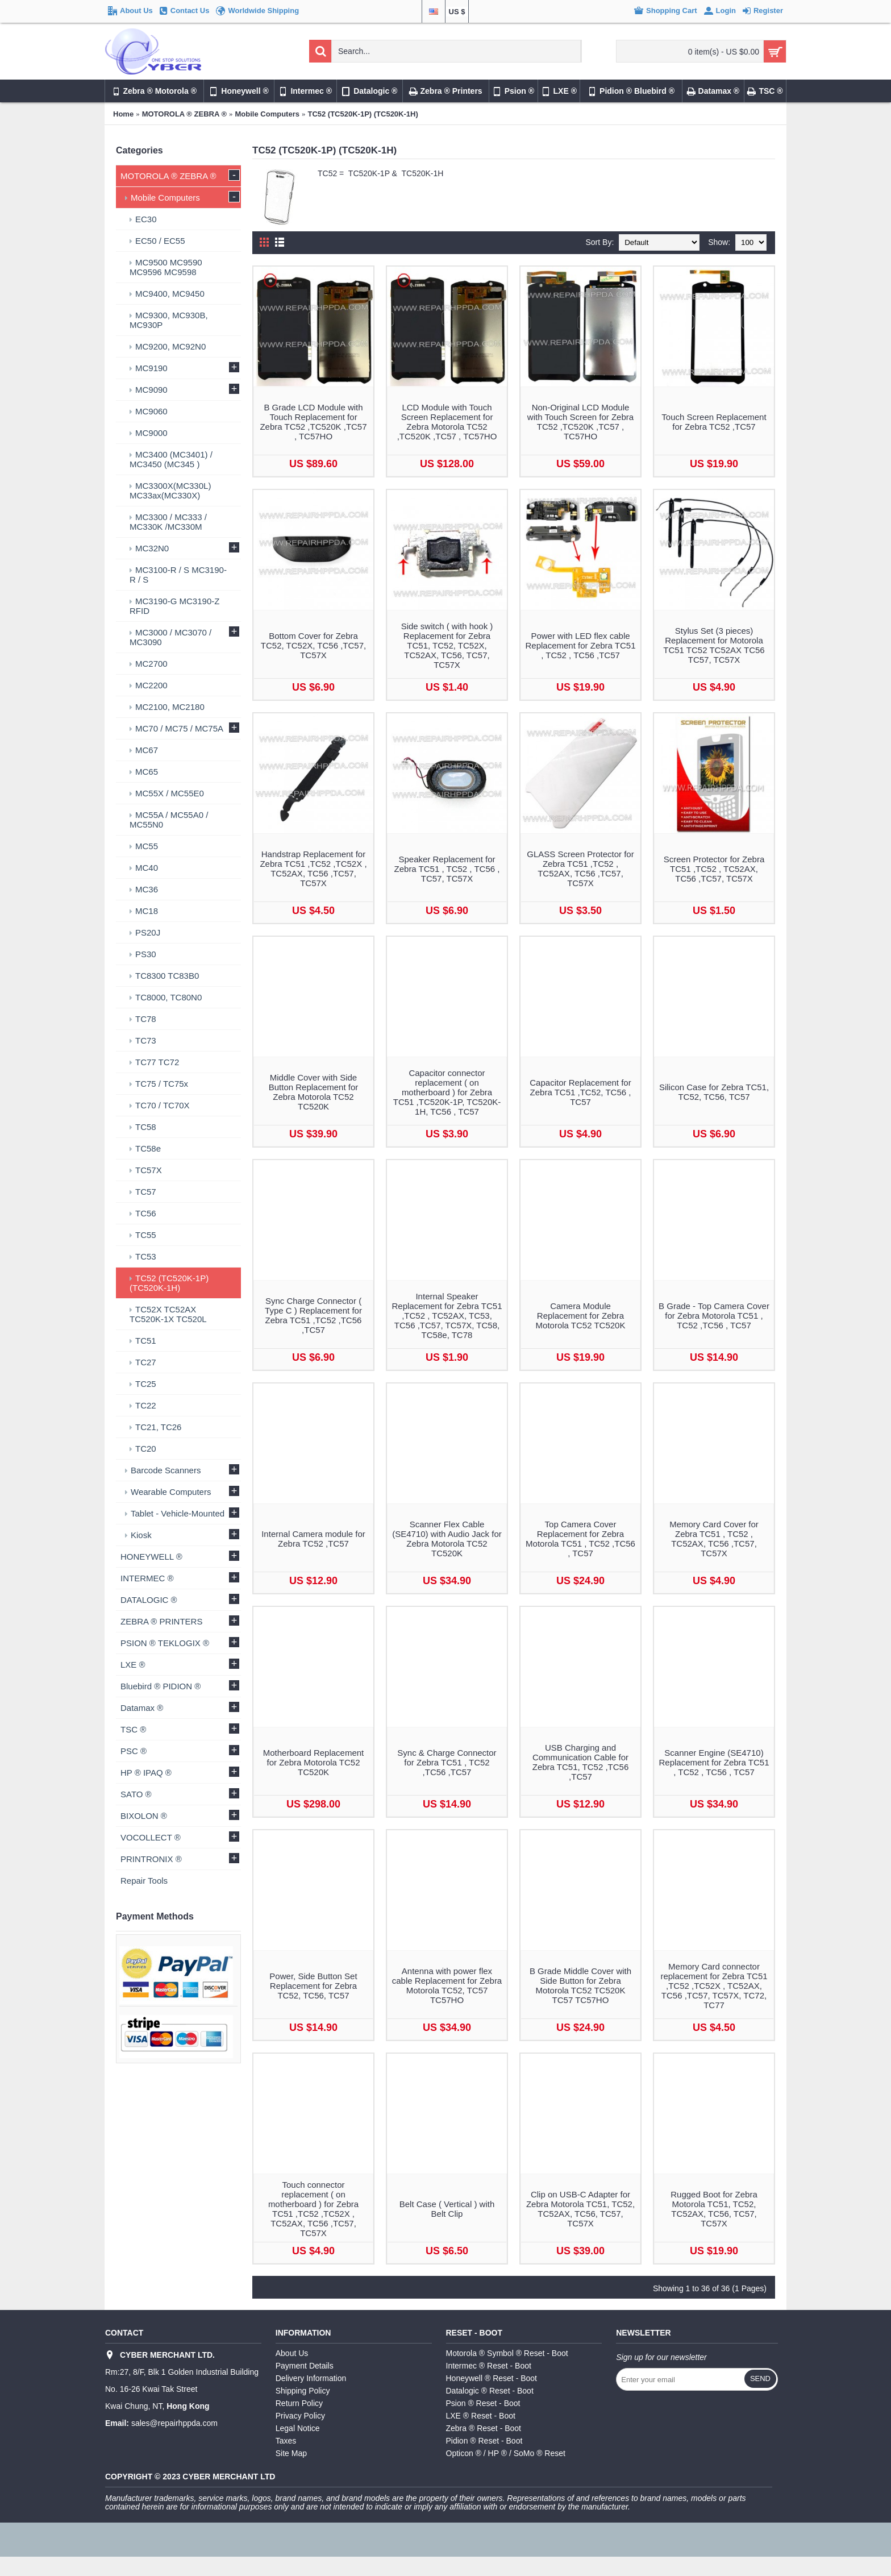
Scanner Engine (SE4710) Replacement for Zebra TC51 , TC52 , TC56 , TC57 (714, 1762)
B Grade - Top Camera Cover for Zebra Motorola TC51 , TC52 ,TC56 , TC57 (714, 1315)
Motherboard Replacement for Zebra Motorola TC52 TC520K (313, 1762)
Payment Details (305, 2365)
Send (760, 2378)
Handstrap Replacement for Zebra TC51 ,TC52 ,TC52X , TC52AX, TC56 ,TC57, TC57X (313, 868)
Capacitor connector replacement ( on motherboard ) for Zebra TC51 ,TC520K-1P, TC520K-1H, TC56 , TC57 (447, 1092)
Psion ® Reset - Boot (483, 2403)
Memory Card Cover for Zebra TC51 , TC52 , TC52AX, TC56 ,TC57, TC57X (714, 1538)
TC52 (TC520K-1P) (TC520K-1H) (362, 114)
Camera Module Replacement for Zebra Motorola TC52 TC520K (581, 1315)
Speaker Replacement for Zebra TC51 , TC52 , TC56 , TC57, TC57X (447, 868)
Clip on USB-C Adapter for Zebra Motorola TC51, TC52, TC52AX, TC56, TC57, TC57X (580, 2208)
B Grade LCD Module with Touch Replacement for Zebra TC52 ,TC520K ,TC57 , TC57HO (313, 421)
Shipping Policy (303, 2390)
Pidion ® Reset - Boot (484, 2440)
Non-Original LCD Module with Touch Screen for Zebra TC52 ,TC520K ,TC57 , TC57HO (580, 421)
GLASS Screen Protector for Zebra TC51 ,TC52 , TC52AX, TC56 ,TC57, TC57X (580, 868)
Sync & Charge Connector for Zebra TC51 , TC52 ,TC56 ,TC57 (446, 1762)
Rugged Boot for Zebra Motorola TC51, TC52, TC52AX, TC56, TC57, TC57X (714, 2208)
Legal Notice (298, 2428)
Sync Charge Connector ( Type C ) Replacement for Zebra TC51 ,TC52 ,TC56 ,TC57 (313, 1315)
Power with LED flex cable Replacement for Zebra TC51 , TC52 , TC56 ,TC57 (581, 645)
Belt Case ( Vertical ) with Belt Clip (447, 2208)
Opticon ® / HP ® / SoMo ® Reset (505, 2453)
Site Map (291, 2453)
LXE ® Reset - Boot (480, 2415)
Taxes (286, 2440)
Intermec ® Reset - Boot (488, 2365)
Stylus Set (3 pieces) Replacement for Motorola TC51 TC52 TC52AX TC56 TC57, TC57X (713, 645)
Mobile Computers (267, 114)
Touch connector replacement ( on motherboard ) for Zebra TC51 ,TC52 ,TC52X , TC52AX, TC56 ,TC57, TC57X (313, 2209)
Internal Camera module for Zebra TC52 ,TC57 (313, 1538)
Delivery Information (311, 2378)
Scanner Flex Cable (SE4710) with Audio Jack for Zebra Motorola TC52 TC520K (447, 1538)
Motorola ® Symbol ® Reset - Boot (507, 2353)
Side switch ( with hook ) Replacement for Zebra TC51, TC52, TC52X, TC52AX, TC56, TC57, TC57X (447, 645)
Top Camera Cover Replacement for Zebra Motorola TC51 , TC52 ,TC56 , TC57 (580, 1538)
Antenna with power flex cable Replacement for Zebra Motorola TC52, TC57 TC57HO (447, 1985)
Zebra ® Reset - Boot (483, 2428)
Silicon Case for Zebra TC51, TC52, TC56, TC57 (714, 1092)
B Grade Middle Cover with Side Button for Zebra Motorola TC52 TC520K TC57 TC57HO (580, 1985)
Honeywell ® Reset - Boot (492, 2378)
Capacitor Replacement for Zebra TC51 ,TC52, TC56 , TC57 (580, 1092)
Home (123, 114)
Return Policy (299, 2403)
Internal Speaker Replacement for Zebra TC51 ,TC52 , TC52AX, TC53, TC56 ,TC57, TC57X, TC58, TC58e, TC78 (447, 1315)
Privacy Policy (300, 2415)
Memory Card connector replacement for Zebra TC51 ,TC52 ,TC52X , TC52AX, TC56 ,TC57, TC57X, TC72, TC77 (713, 1986)
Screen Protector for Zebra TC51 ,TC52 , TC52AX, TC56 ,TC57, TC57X (714, 868)
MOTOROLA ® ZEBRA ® (184, 114)
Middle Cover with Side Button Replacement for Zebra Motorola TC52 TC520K (314, 1092)
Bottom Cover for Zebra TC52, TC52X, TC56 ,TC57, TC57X (313, 645)
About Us (292, 2353)
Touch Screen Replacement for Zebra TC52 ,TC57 (713, 421)
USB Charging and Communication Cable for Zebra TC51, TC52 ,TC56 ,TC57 (580, 1762)
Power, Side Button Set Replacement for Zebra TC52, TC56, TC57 (313, 1985)
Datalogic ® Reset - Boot (490, 2390)
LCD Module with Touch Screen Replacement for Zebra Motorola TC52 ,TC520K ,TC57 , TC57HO (447, 421)
